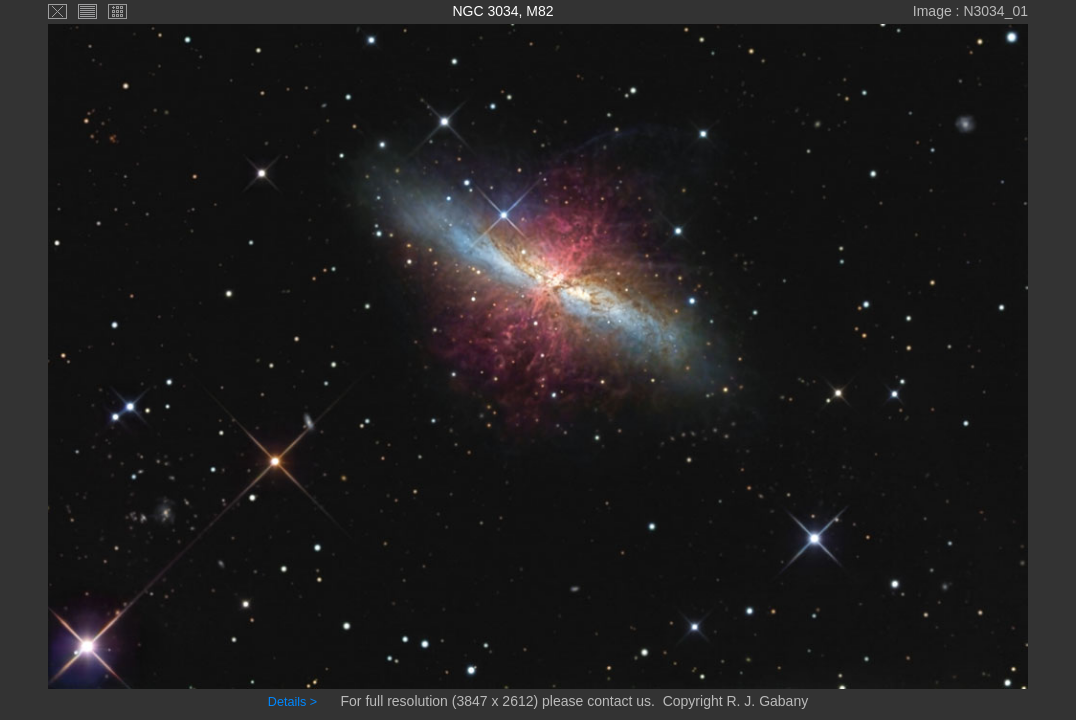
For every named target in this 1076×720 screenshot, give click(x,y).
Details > (292, 702)
